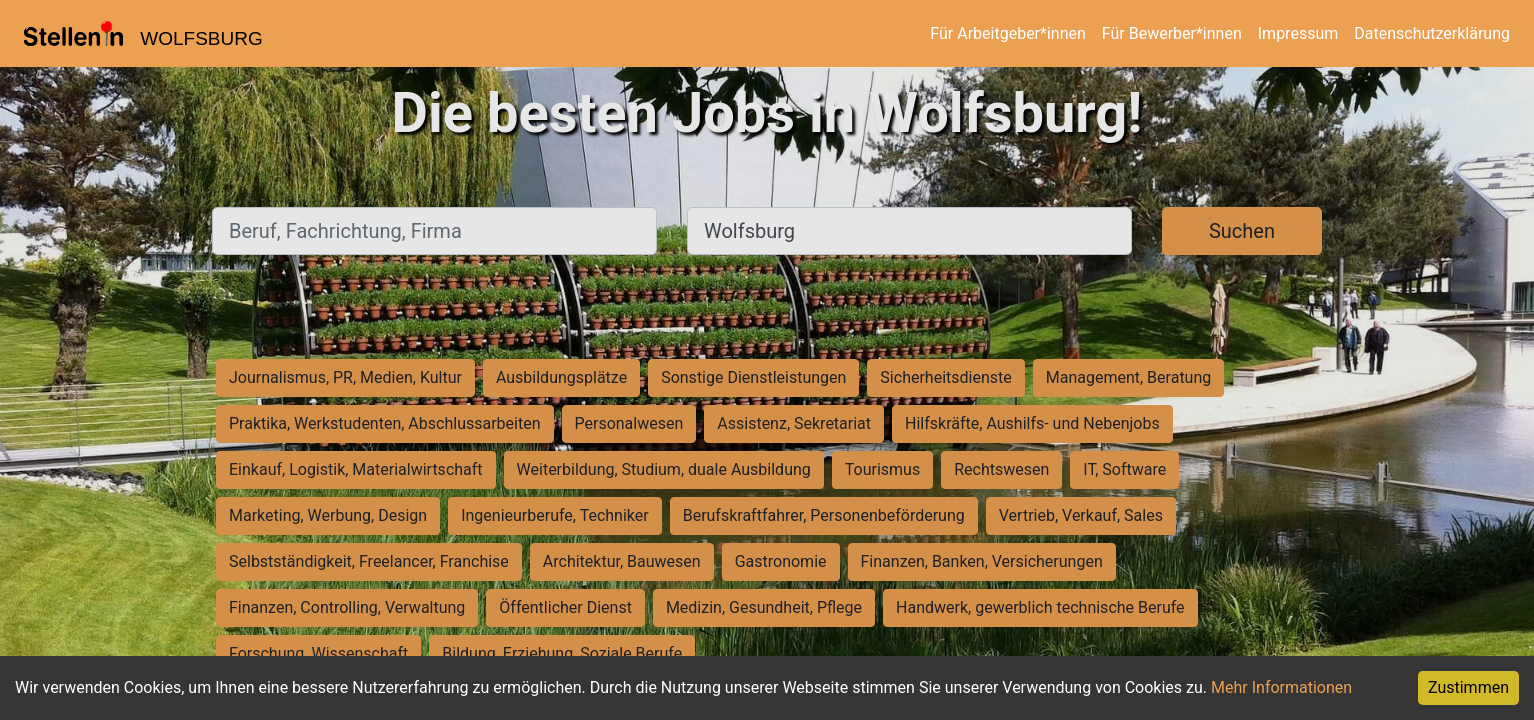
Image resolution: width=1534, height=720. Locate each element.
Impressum (1298, 33)
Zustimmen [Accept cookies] (1468, 687)
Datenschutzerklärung (1432, 33)
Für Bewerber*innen (1172, 33)
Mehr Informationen (1281, 687)
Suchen (1242, 231)
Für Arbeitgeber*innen (1007, 33)
